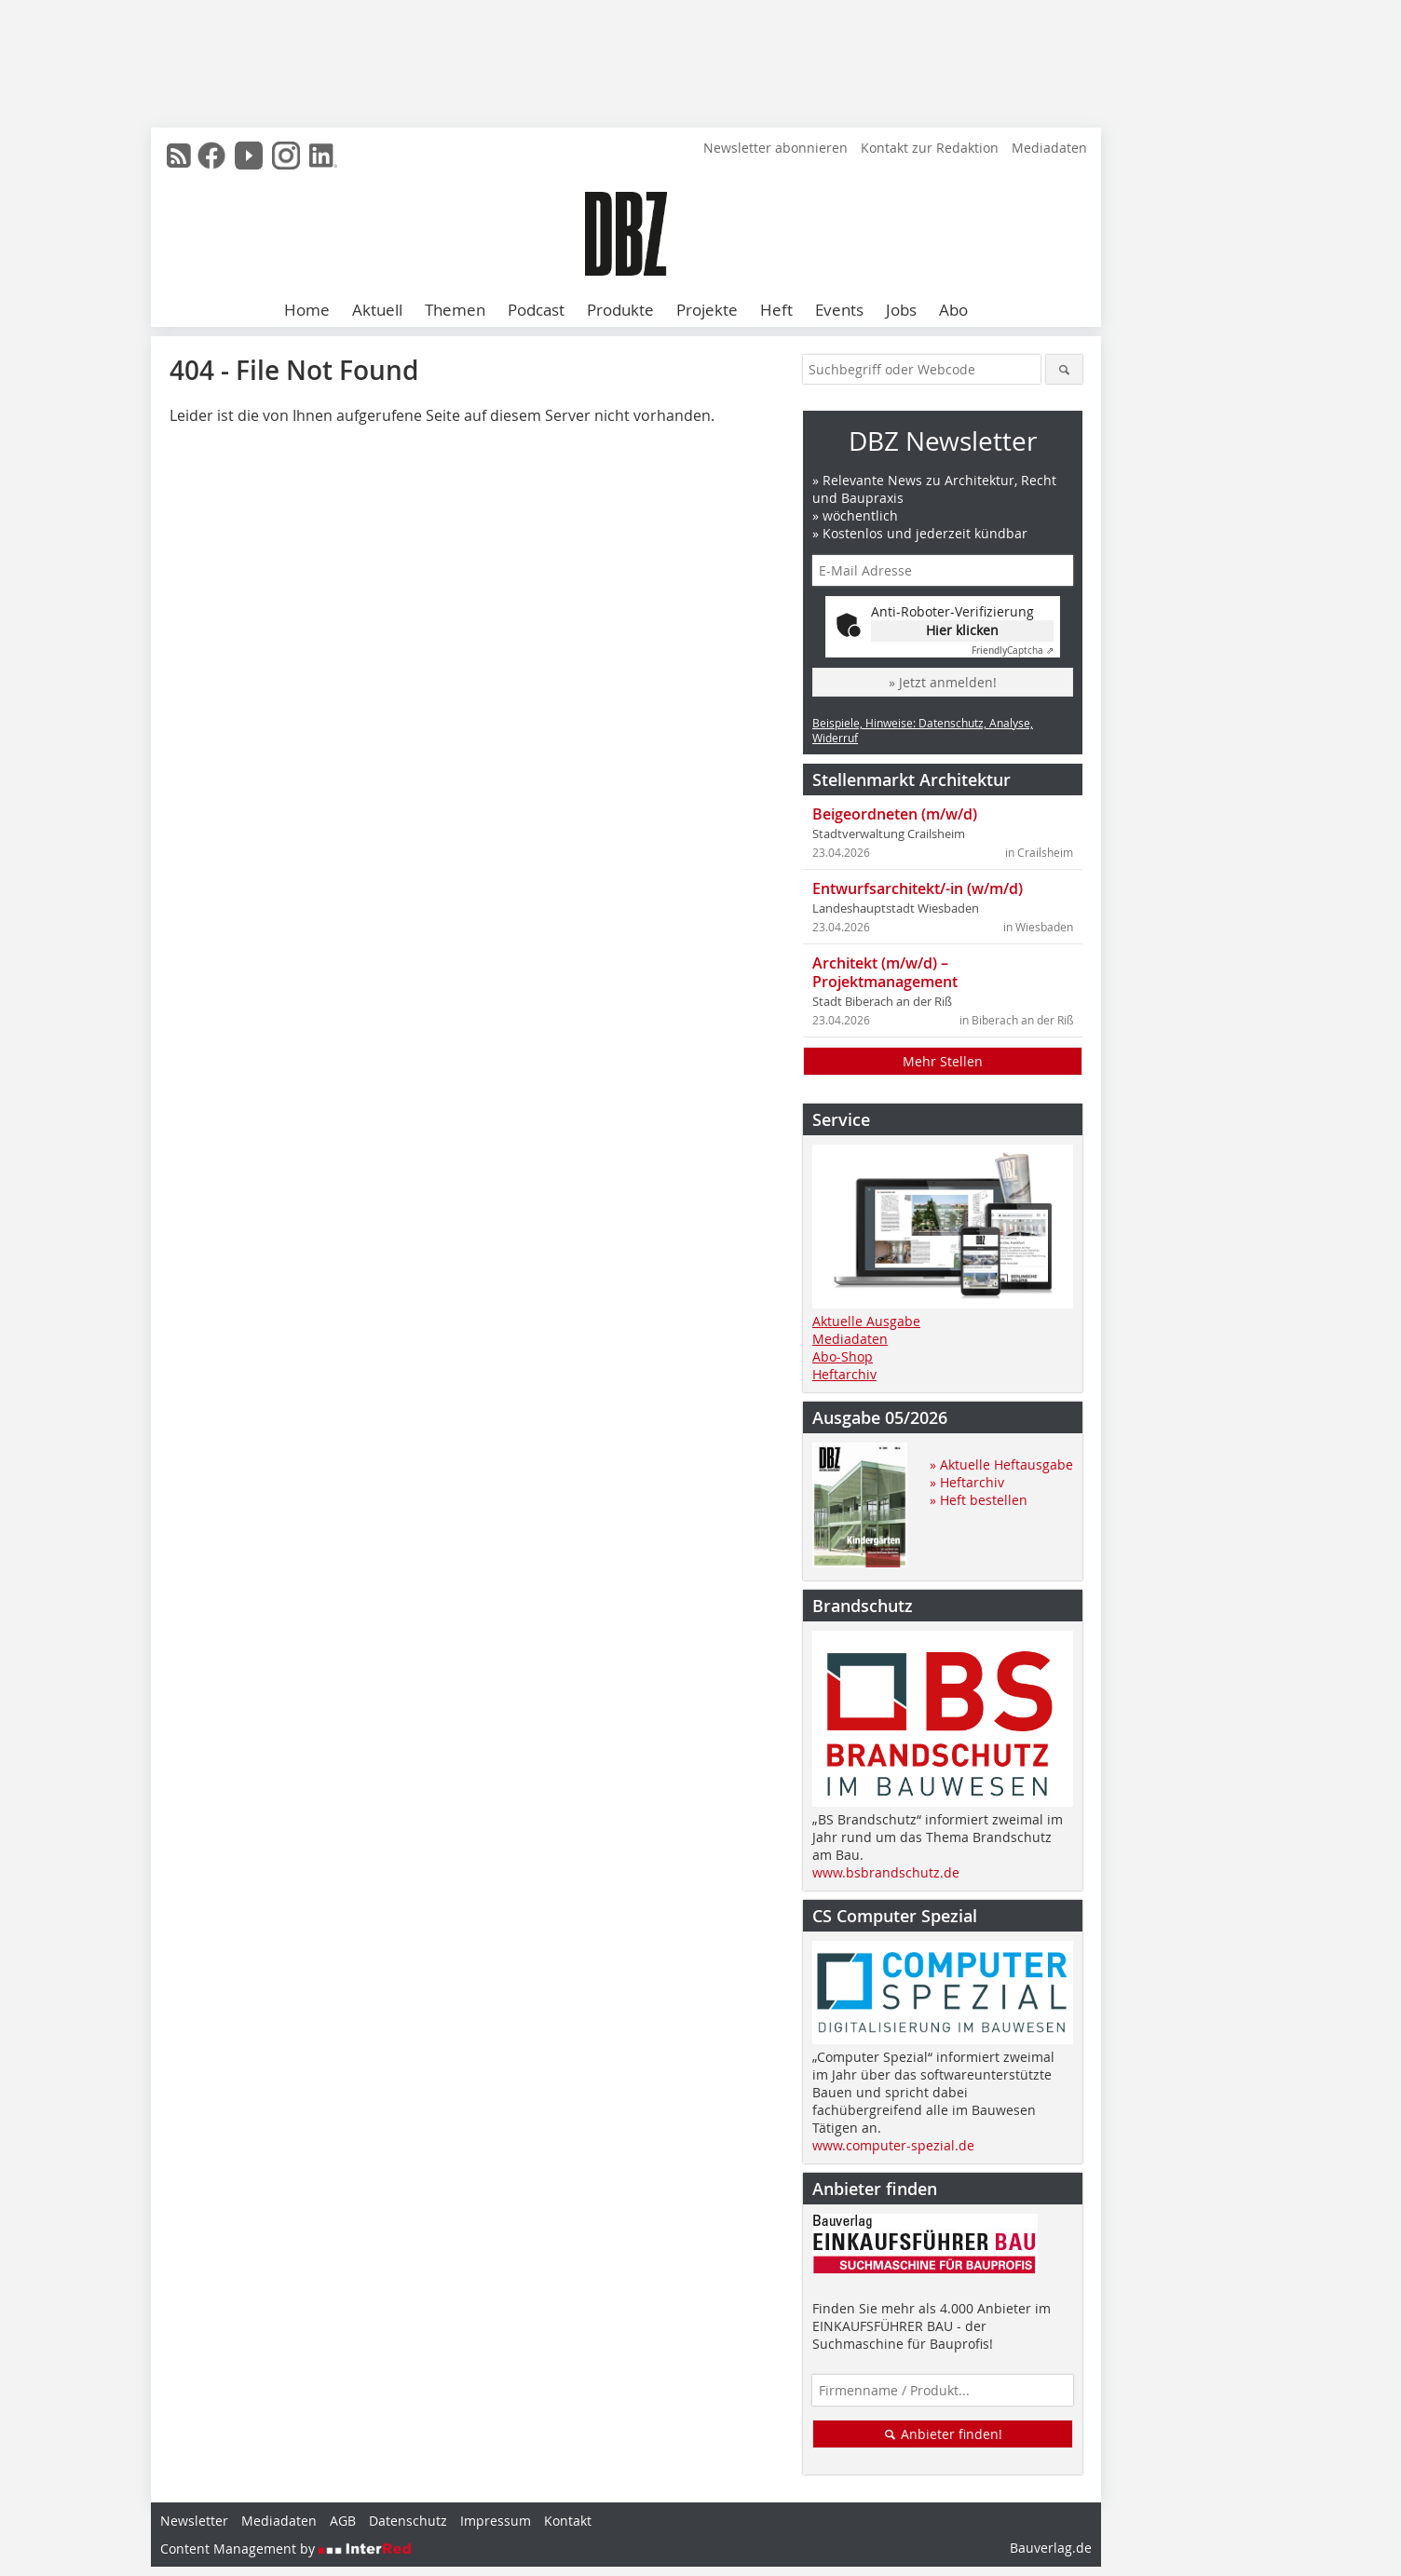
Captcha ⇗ (1013, 650)
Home (307, 309)
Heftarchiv (844, 1374)
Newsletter (194, 2520)
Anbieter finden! (943, 2434)
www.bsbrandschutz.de (885, 1872)
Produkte (620, 309)
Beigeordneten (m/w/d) (894, 814)
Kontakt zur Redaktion (930, 147)
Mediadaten (1049, 147)
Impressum (495, 2520)
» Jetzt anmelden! (943, 682)
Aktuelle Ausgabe (866, 1321)
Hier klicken (962, 630)
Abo (953, 309)
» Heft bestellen (978, 1500)
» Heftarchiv (967, 1482)
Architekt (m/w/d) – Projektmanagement (885, 972)
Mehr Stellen (943, 1061)
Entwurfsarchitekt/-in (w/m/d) (917, 888)
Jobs (901, 309)
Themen (455, 309)
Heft (776, 309)
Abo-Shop (842, 1356)
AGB (343, 2520)
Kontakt (568, 2520)
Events (839, 309)
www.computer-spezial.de (893, 2145)
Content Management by (286, 2548)
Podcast (536, 309)
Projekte (707, 309)
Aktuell (377, 309)
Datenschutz (408, 2520)
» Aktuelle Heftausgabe (1001, 1464)
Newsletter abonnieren (775, 147)
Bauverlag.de (1051, 2547)
